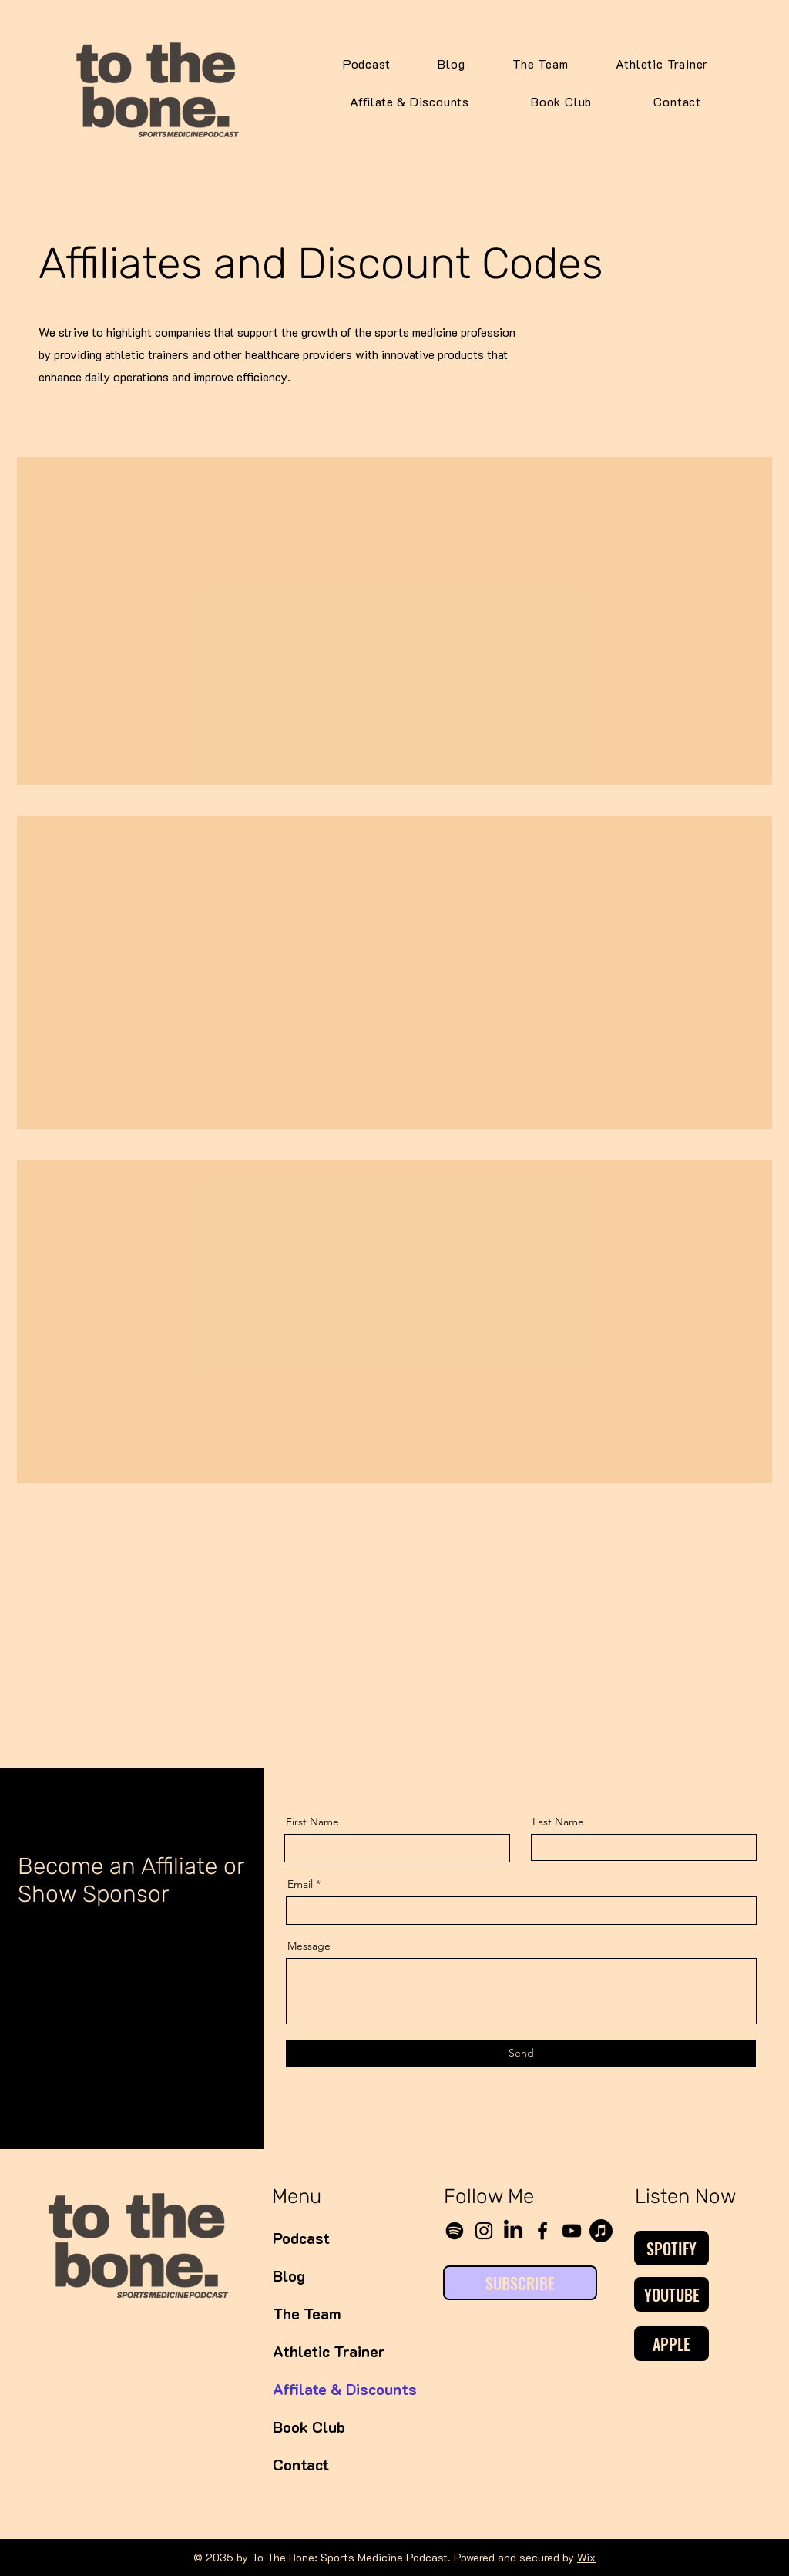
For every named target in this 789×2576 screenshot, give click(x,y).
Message (309, 1945)
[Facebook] (542, 2230)
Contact (301, 2464)
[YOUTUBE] (671, 2294)
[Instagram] (483, 2230)
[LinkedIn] (513, 2230)
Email (300, 1884)
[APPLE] (671, 2343)
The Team (307, 2313)
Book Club (309, 2426)
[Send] (521, 2053)
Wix (586, 2557)
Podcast (301, 2238)
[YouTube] (571, 2230)
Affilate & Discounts (328, 2389)
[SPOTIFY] (671, 2248)
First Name (312, 1821)
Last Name (558, 1821)
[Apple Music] (601, 2230)
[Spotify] (454, 2230)
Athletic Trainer (328, 2351)
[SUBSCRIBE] (520, 2282)
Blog (289, 2275)
